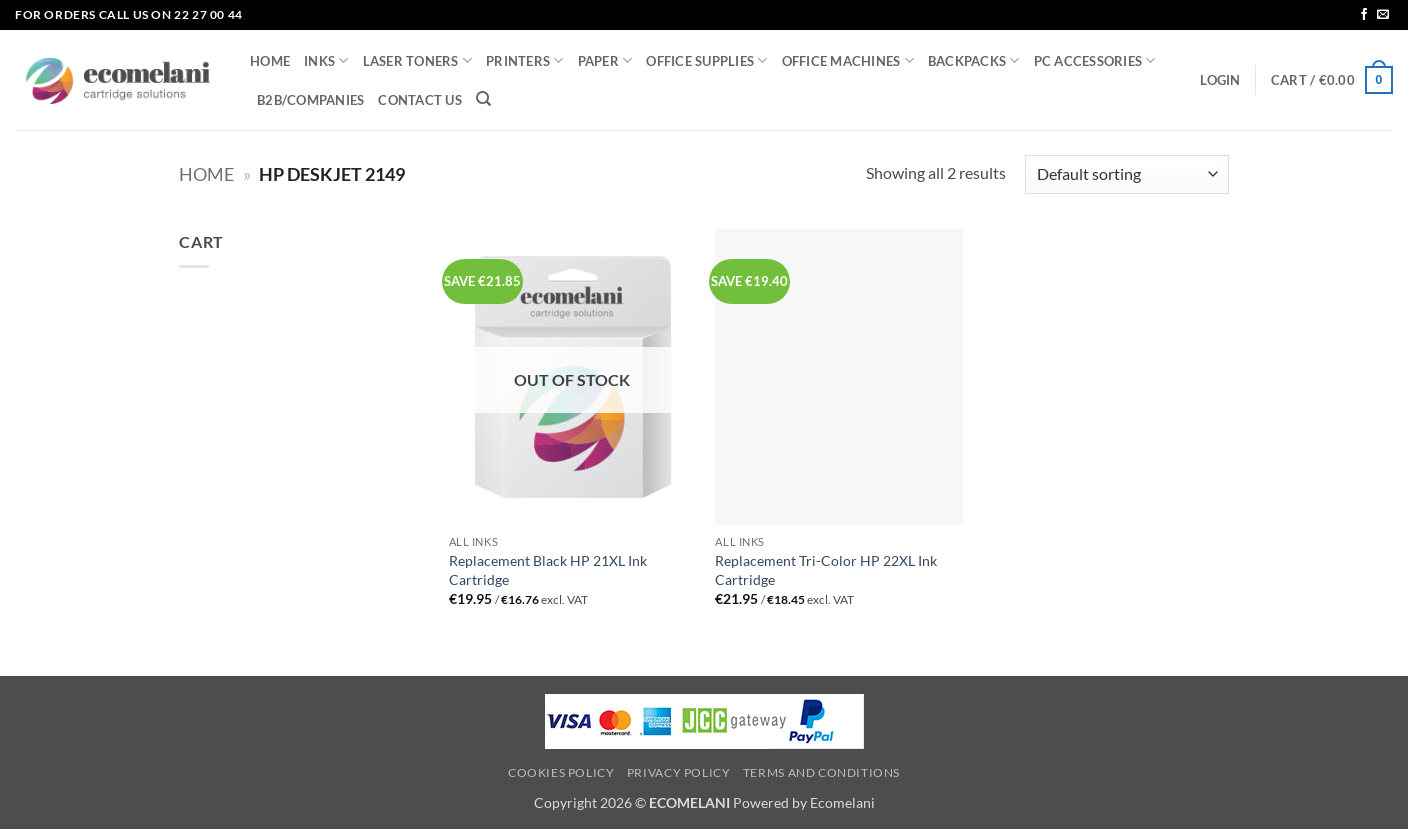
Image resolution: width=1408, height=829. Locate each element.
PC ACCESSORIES (1095, 60)
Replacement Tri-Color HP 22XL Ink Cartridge (826, 570)
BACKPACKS (974, 60)
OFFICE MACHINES (848, 60)
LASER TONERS (418, 60)
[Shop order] (1127, 174)
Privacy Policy (679, 772)
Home (206, 174)
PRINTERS (525, 60)
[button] (1220, 80)
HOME (270, 61)
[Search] (483, 99)
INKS (326, 60)
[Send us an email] (1383, 15)
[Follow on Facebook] (1364, 15)
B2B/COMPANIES (310, 100)
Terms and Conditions (821, 772)
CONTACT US (420, 100)
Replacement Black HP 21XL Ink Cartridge (548, 570)
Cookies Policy (561, 772)
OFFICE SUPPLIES (706, 60)
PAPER (605, 60)
